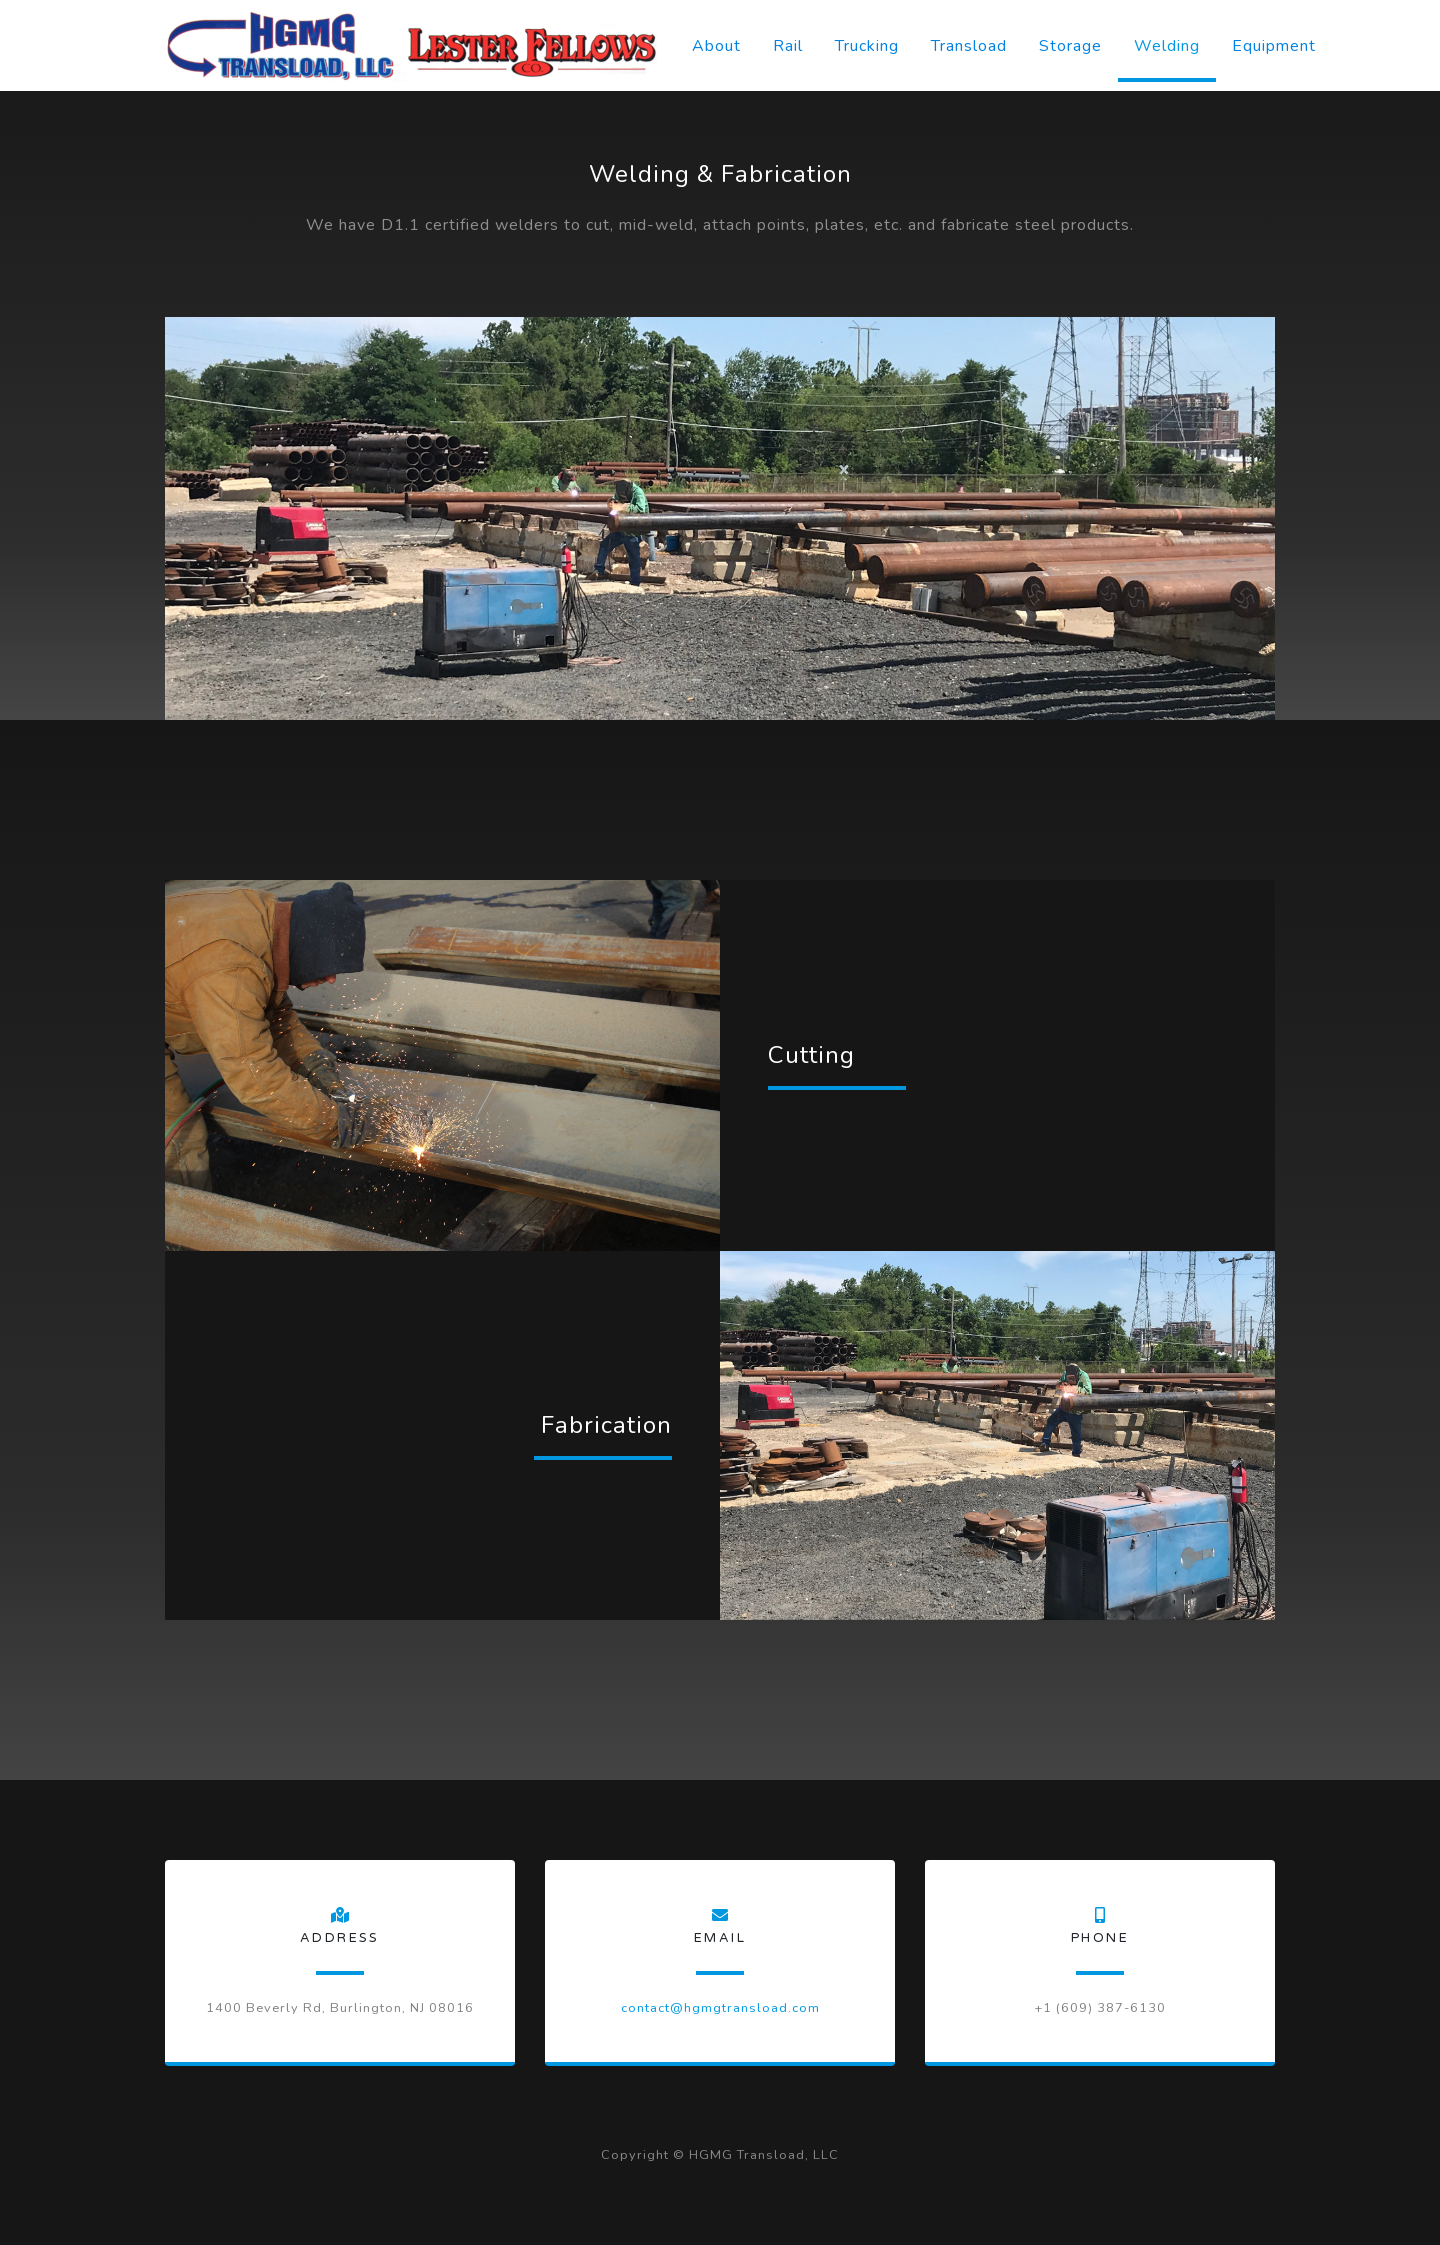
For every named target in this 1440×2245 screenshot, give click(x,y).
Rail (788, 46)
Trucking (867, 46)
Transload (969, 46)
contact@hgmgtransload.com (720, 2008)
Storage (1070, 46)
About (716, 46)
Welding (1167, 46)
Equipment (1274, 46)
